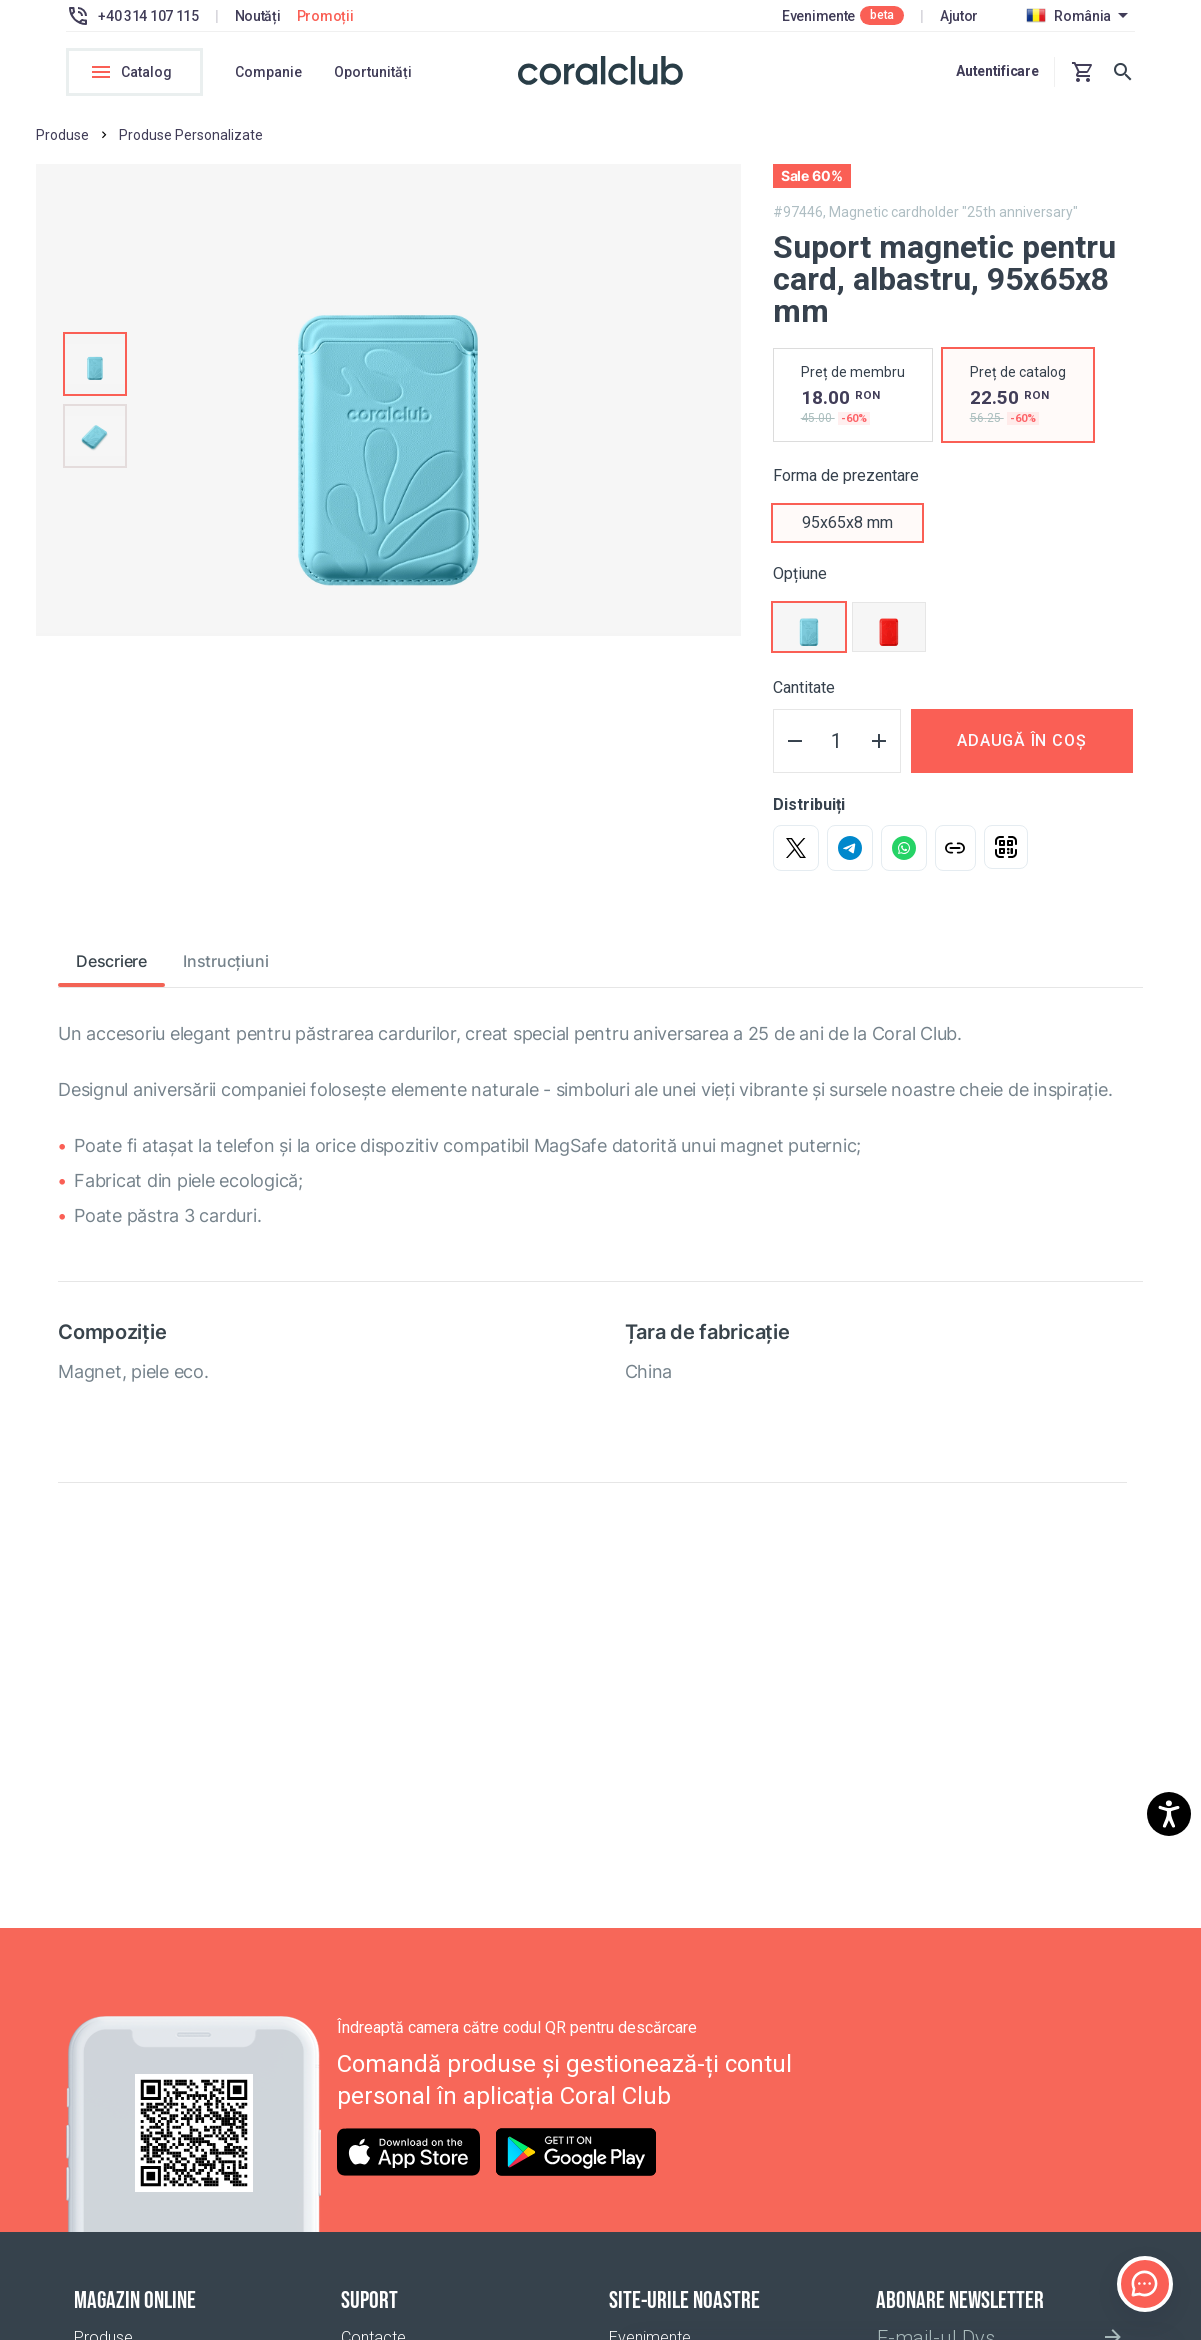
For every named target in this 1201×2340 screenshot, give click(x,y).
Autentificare (997, 71)
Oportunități (373, 72)
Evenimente (818, 16)
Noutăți (258, 16)
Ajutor (959, 16)
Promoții (325, 16)
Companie (268, 72)
